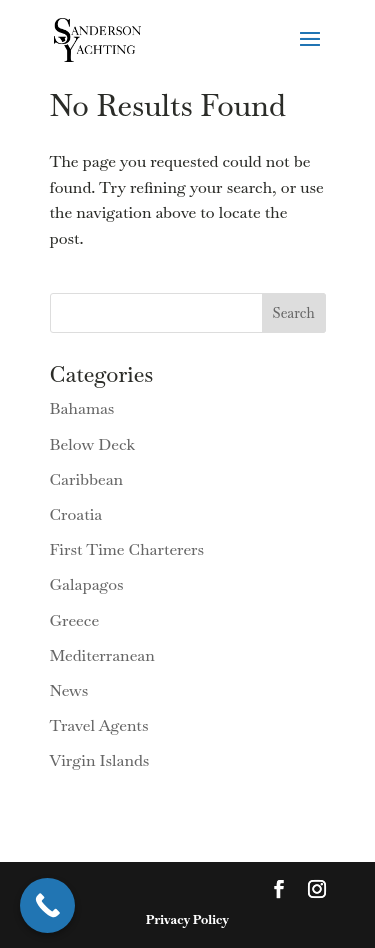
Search (294, 313)
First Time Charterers (127, 549)
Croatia (76, 514)
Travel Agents (99, 725)
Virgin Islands (100, 760)
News (69, 690)
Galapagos (87, 584)
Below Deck (93, 444)
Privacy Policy (187, 919)
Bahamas (82, 408)
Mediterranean (102, 655)
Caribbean (87, 479)
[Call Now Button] (47, 905)
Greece (75, 620)
